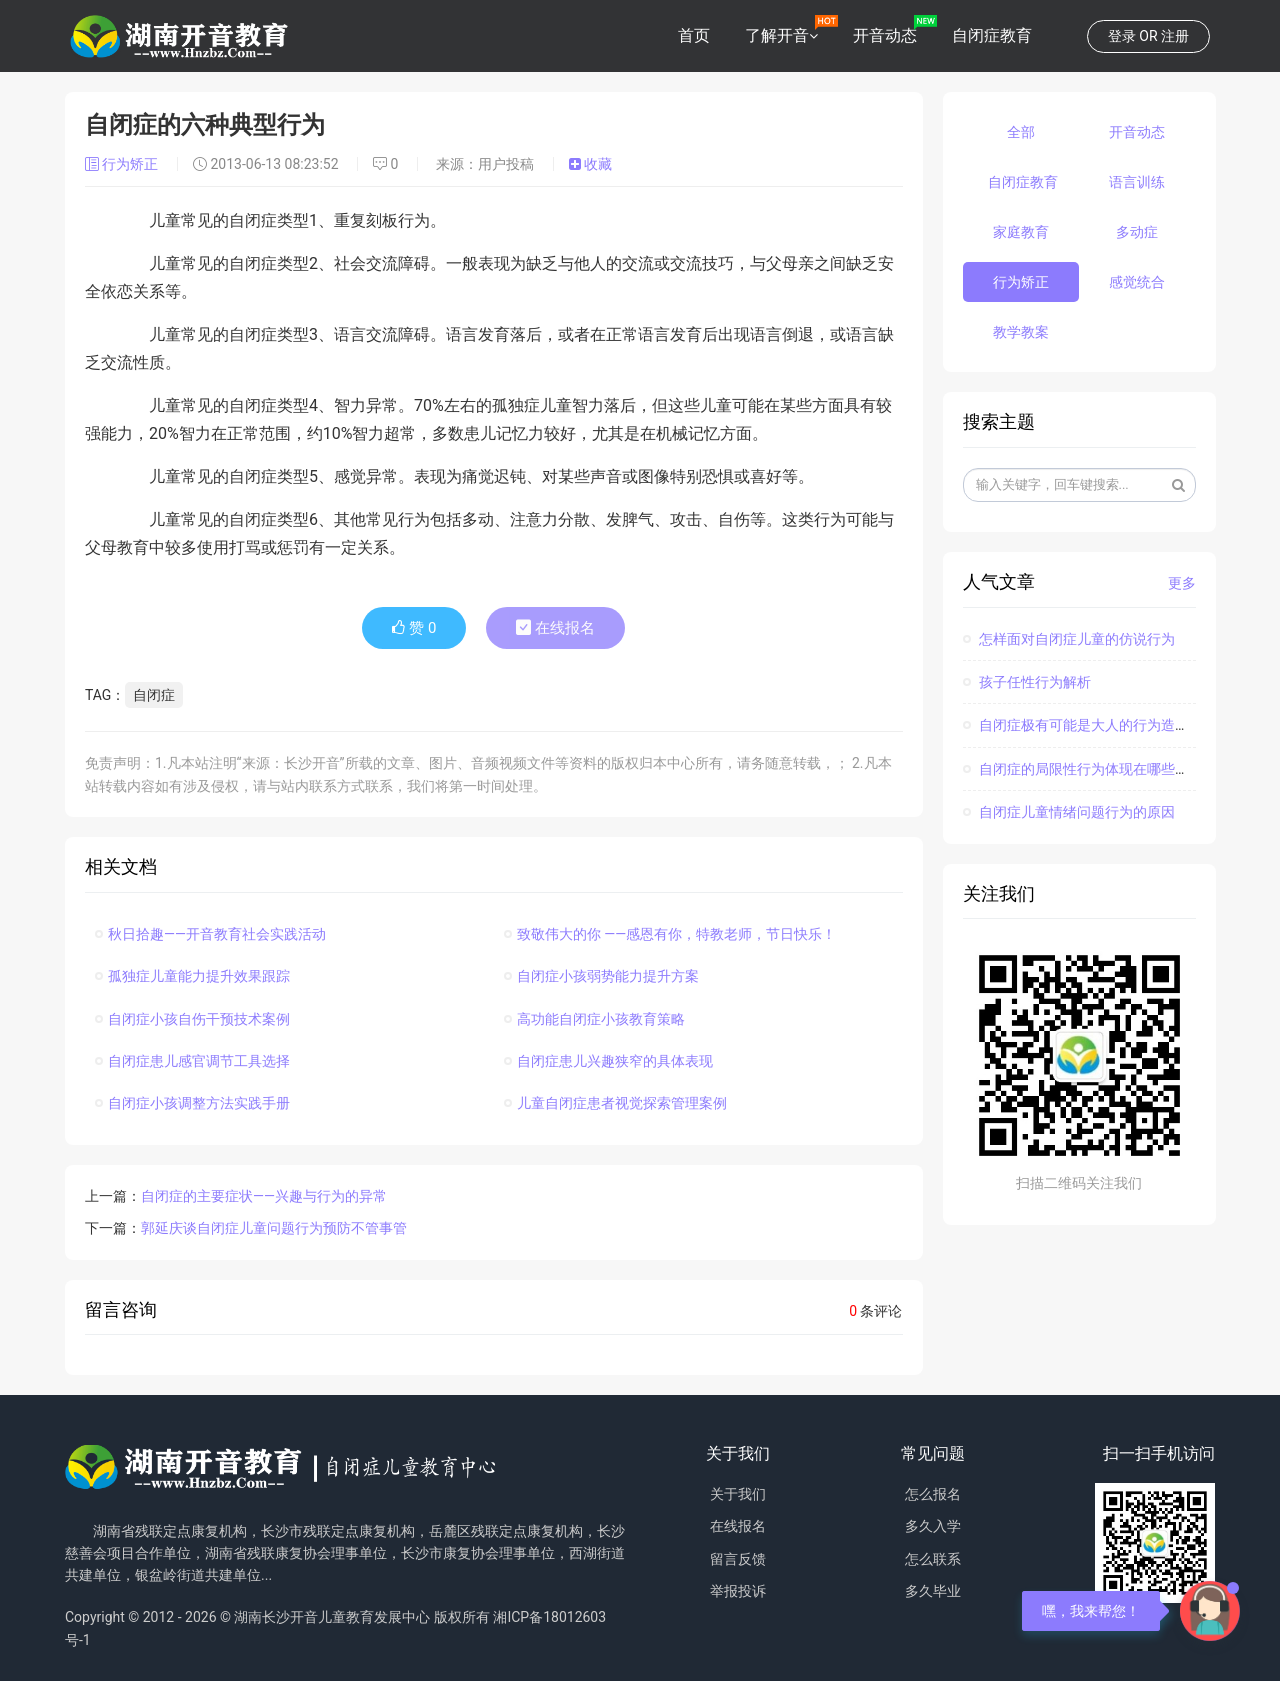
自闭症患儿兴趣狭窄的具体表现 (608, 1061)
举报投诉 (738, 1591)
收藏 (590, 164)
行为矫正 (123, 164)
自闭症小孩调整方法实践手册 (192, 1103)
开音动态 (885, 35)
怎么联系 (933, 1559)
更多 (1182, 583)
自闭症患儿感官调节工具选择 (192, 1061)
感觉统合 (1137, 282)
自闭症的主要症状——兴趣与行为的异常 (264, 1196)
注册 (1175, 36)
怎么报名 (933, 1494)
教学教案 (1021, 332)
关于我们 (738, 1494)
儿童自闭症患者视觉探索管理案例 (615, 1103)
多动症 (1137, 232)
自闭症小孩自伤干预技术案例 (192, 1019)
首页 (694, 35)
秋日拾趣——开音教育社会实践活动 (210, 934)
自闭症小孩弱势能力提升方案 (601, 976)
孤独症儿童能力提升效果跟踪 (192, 976)
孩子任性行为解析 (1027, 682)
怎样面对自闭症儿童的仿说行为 (1069, 639)
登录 (1122, 36)
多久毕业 (933, 1591)
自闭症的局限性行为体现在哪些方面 (1083, 769)
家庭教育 (1021, 232)
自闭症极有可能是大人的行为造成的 (1083, 725)
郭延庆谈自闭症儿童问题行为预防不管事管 (274, 1228)
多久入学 (933, 1526)
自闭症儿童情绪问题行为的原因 (1069, 812)
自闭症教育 (992, 35)
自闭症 (154, 695)
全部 (1021, 132)
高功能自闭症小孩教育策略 (594, 1019)
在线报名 (555, 628)
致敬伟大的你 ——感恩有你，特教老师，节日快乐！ (670, 934)
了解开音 (777, 35)
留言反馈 (738, 1559)
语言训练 (1137, 182)
